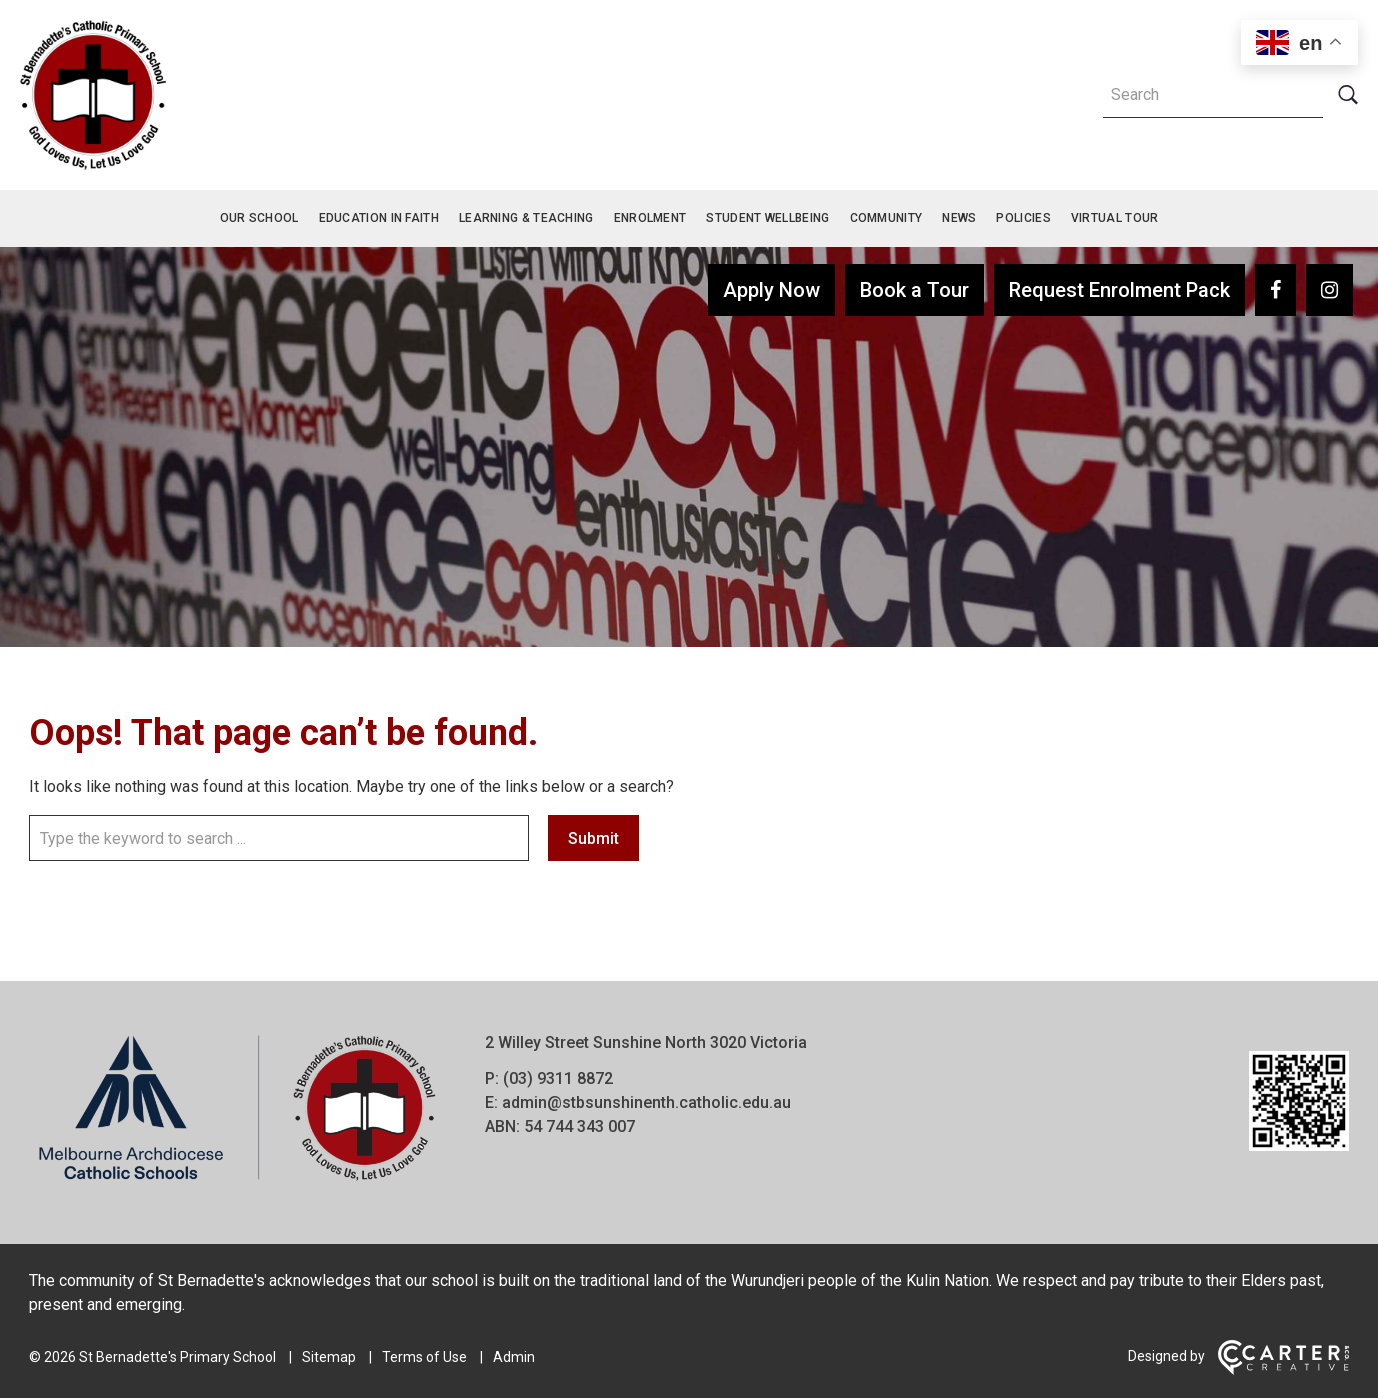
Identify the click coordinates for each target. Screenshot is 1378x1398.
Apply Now (771, 290)
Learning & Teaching (526, 218)
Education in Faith (379, 218)
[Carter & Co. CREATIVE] (1283, 1370)
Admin (514, 1357)
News (959, 218)
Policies (1023, 218)
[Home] (237, 1181)
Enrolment (650, 218)
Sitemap (329, 1357)
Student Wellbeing (767, 218)
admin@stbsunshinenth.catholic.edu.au (646, 1102)
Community (886, 218)
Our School (259, 218)
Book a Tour (914, 290)
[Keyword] (1213, 95)
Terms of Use (424, 1357)
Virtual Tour (1115, 218)
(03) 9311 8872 (558, 1078)
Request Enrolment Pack (1119, 290)
